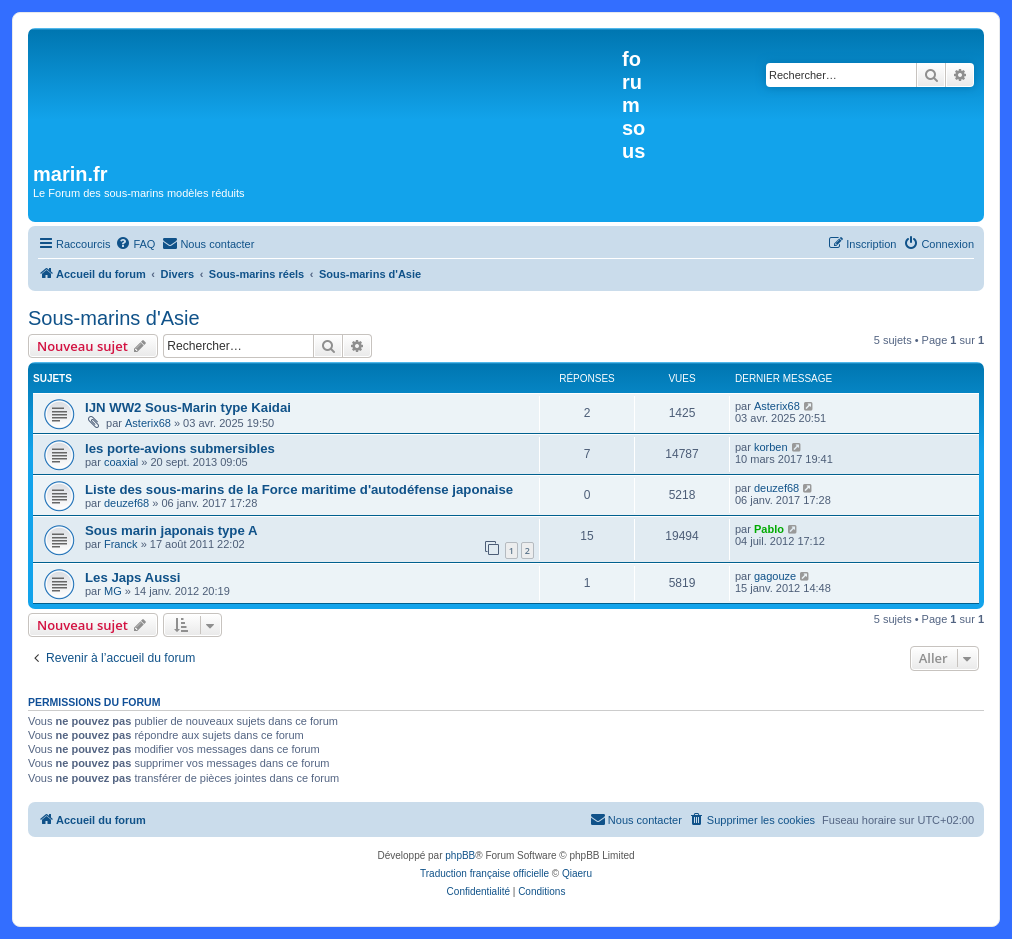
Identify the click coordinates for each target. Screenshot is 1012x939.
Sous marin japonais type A (171, 530)
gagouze (775, 576)
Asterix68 (148, 423)
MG (113, 591)
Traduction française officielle (484, 873)
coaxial (121, 462)
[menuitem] (135, 244)
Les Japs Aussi (133, 577)
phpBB (460, 855)
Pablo (769, 529)
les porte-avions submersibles (180, 448)
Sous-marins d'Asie (114, 318)
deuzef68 (126, 503)
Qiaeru (577, 873)
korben (771, 447)
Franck (121, 544)
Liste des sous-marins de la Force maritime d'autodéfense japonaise (299, 489)
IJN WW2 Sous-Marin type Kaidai (188, 407)
